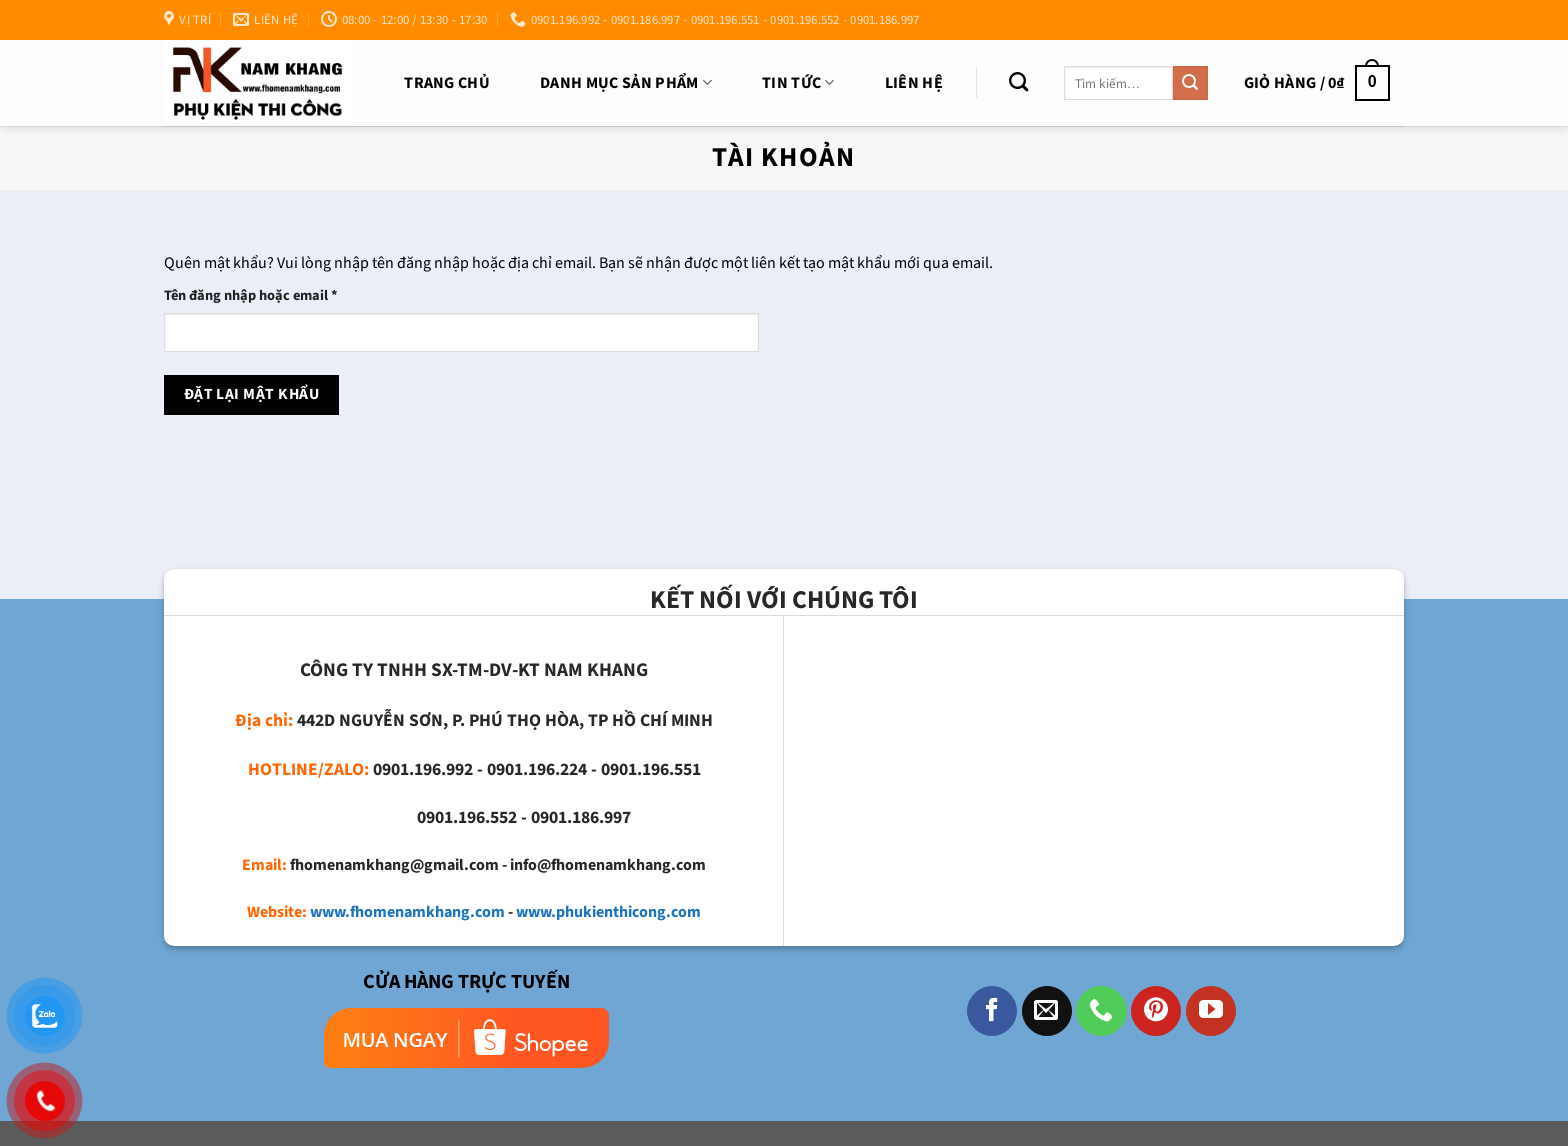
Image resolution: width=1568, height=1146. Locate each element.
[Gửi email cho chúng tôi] (1047, 1011)
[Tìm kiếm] (1018, 81)
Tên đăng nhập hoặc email (266, 295)
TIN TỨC (798, 83)
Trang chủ (447, 83)
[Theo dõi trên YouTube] (1211, 1011)
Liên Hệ (914, 83)
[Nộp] (1190, 83)
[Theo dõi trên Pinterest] (1156, 1011)
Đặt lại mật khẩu (251, 394)
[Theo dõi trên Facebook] (992, 1011)
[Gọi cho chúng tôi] (1101, 1011)
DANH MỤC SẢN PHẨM (626, 83)
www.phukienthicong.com (608, 912)
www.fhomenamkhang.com (407, 912)
